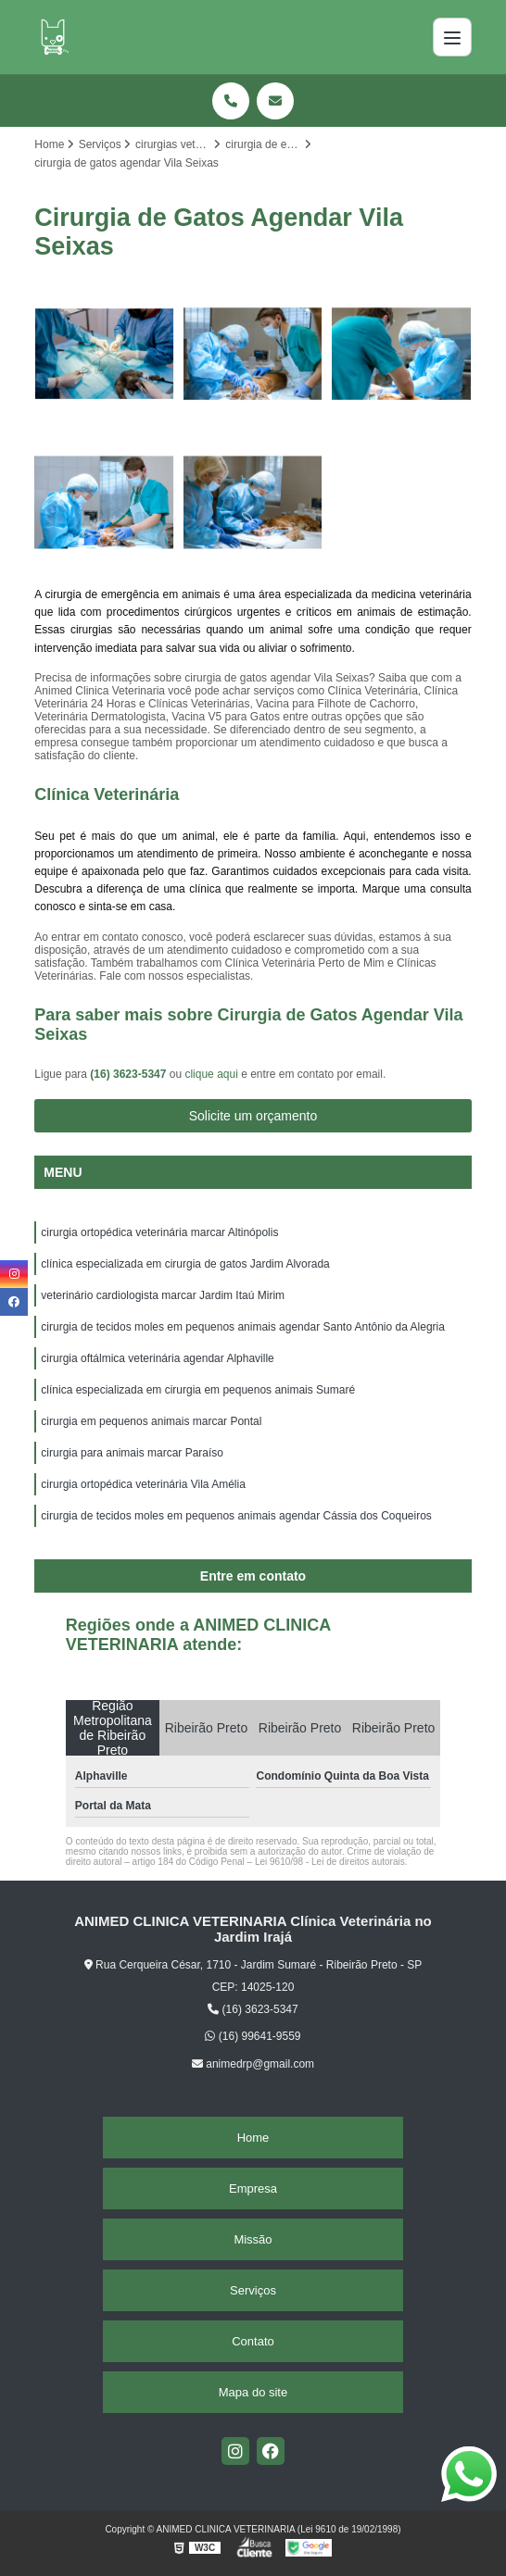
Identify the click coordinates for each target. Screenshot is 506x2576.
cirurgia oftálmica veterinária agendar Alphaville (157, 1358)
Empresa (253, 2188)
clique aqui (210, 1074)
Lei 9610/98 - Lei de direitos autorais (330, 1862)
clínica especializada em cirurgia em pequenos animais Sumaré (198, 1389)
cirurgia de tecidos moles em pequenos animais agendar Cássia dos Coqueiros (236, 1515)
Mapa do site (253, 2392)
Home (253, 2138)
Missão (253, 2239)
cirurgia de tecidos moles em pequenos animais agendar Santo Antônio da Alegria (243, 1326)
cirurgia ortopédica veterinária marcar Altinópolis (159, 1232)
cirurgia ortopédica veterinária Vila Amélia (143, 1484)
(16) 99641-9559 (252, 2036)
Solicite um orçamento (253, 1115)
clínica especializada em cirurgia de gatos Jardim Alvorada (185, 1263)
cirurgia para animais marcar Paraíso (132, 1452)
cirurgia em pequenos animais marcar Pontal (151, 1421)
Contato (253, 2341)
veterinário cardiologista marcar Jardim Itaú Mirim (163, 1295)
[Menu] (452, 37)
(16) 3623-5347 (129, 1074)
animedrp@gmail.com (253, 2063)
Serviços (253, 2290)
